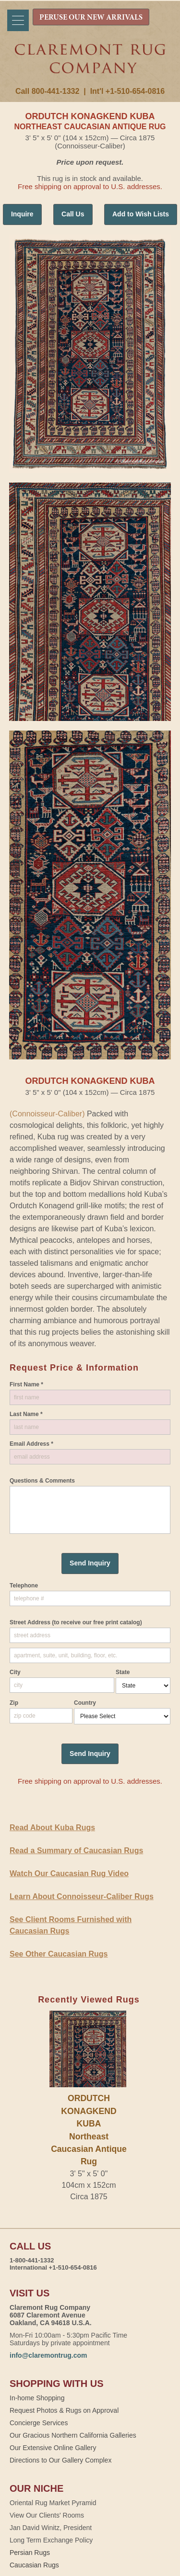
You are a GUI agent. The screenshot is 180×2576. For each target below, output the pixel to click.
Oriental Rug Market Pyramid (53, 2503)
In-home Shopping (37, 2398)
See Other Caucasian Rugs (59, 1954)
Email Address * (31, 1443)
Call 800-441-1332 (47, 91)
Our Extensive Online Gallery (53, 2448)
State (123, 1672)
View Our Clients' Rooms (47, 2515)
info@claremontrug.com (48, 2355)
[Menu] (18, 20)
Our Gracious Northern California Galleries (73, 2435)
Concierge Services (39, 2423)
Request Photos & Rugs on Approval (64, 2410)
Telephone (24, 1585)
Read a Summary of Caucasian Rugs (76, 1850)
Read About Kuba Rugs (52, 1827)
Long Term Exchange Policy (51, 2540)
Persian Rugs (30, 2552)
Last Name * (26, 1414)
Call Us (72, 214)
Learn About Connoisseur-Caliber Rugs (82, 1896)
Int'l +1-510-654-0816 (127, 91)
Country (85, 1702)
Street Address (76, 1622)
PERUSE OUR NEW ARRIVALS (91, 18)
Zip (14, 1702)
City (15, 1672)
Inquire (22, 214)
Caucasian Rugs (34, 2565)
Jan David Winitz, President (51, 2527)
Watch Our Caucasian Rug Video (69, 1873)
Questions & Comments (42, 1480)
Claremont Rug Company (90, 65)
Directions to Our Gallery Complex (60, 2460)
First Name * (26, 1384)
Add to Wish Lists (140, 214)
